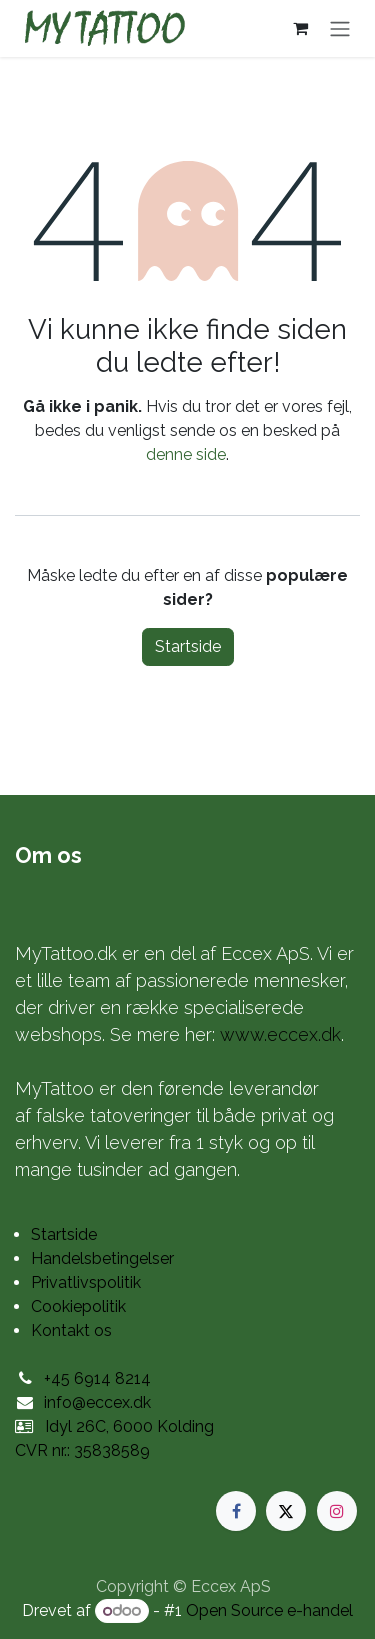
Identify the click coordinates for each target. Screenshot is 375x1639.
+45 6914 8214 (97, 1378)
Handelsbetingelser (102, 1258)
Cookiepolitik (78, 1306)
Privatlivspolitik (86, 1282)
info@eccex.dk (97, 1402)
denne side (186, 454)
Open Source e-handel (269, 1610)
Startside (188, 646)
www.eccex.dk (280, 1034)
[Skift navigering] (340, 28)
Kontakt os (71, 1330)
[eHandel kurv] (300, 28)
